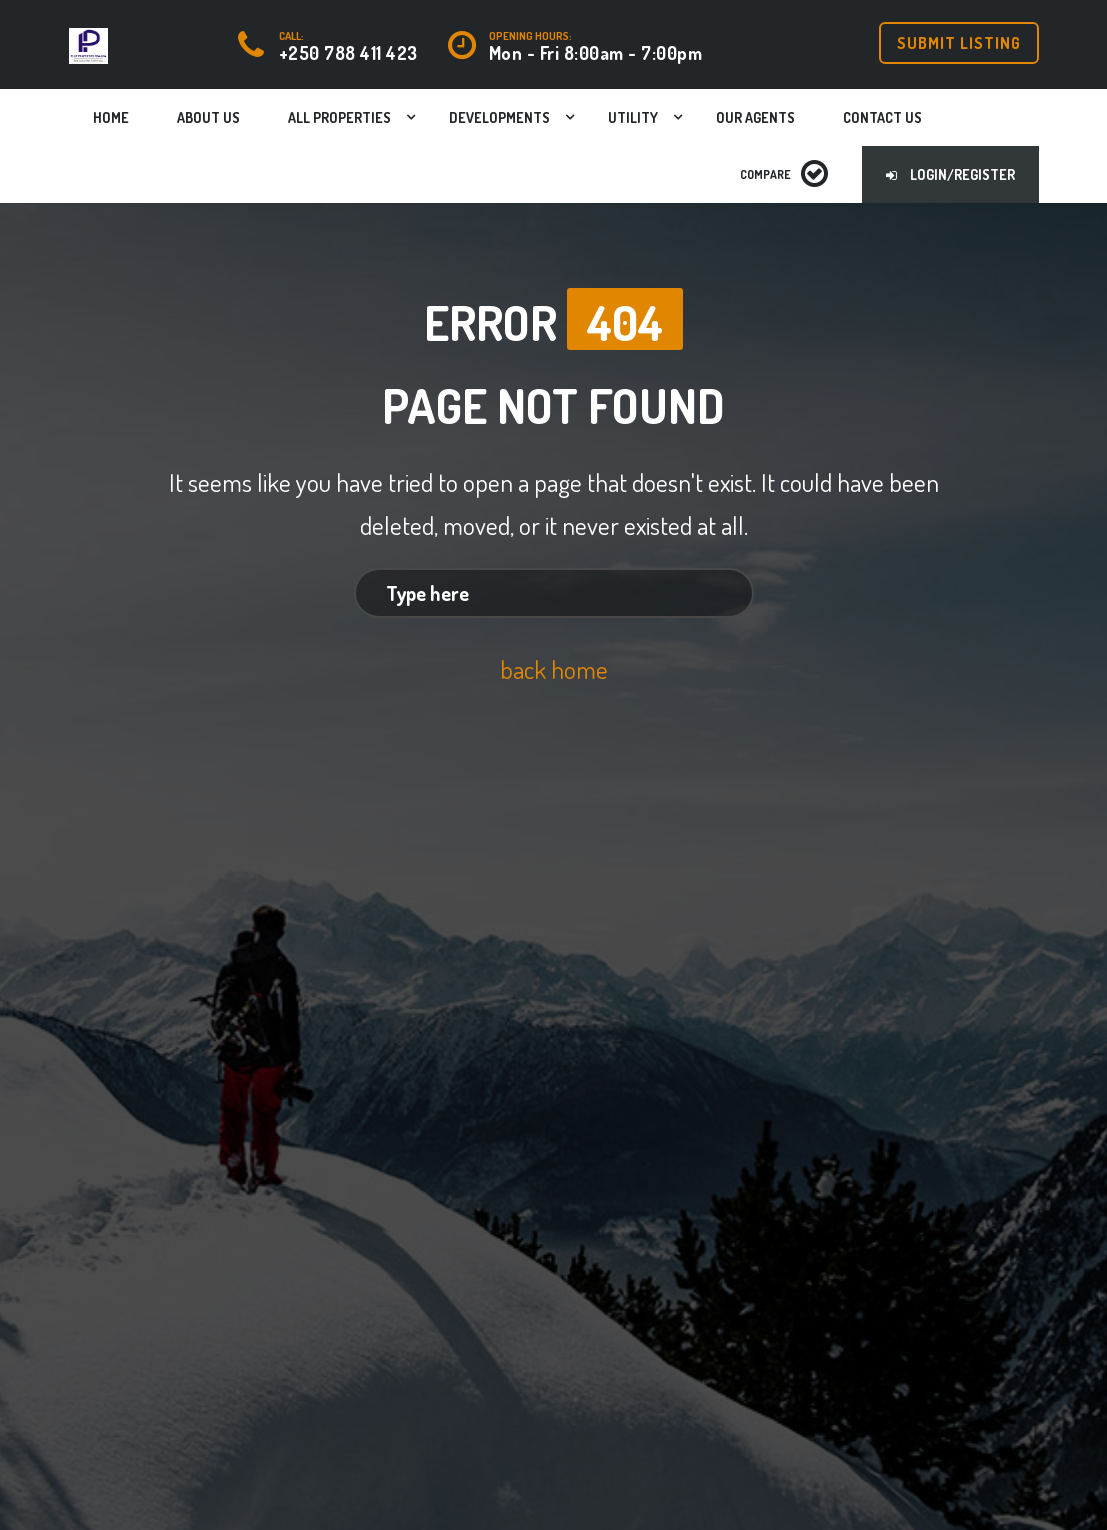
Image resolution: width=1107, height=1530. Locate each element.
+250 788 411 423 (348, 53)
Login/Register (950, 174)
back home (554, 669)
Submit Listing (959, 43)
